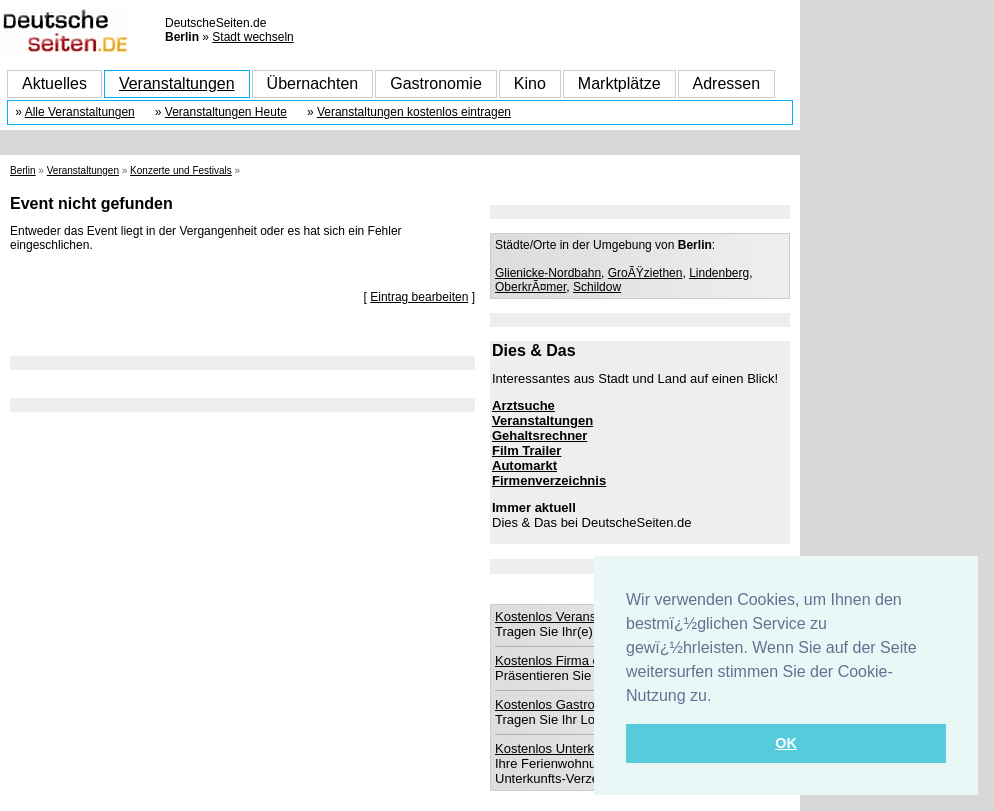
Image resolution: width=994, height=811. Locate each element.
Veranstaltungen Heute (226, 112)
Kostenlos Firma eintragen (571, 660)
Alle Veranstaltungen (80, 112)
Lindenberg (719, 273)
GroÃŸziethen (645, 273)
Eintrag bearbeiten (419, 297)
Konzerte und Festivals (181, 170)
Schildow (597, 287)
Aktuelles (54, 83)
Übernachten (313, 83)
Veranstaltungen (177, 83)
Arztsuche (523, 405)
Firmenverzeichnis (549, 480)
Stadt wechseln (252, 37)
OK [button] (786, 743)
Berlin (23, 170)
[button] (719, 697)
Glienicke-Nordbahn (548, 273)
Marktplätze (619, 83)
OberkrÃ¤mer (530, 287)
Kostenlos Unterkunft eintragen (584, 748)
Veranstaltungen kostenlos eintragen (414, 112)
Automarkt (524, 465)
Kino (530, 83)
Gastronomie (436, 83)
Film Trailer (526, 450)
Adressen (727, 83)
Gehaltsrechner (539, 435)
